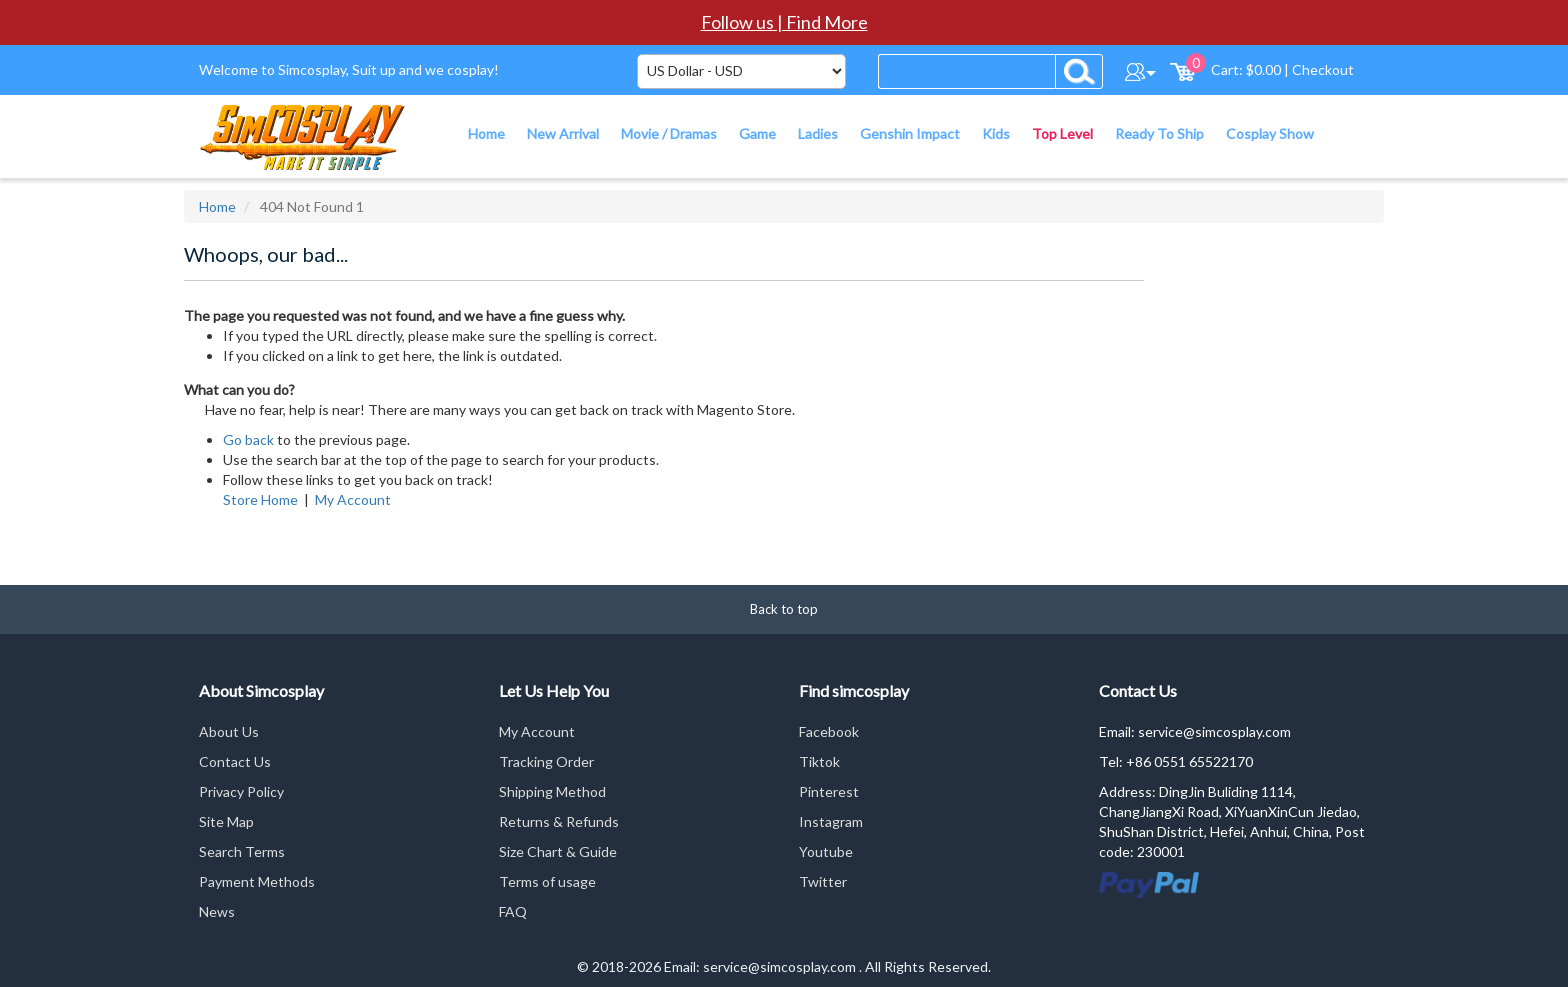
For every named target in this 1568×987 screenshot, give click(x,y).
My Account (353, 499)
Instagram (831, 821)
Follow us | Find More (784, 22)
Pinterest (829, 791)
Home (217, 206)
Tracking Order (546, 761)
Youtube (826, 851)
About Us (229, 731)
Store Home (260, 499)
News (217, 911)
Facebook (829, 731)
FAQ (513, 911)
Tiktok (819, 761)
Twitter (823, 881)
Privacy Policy (241, 791)
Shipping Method (552, 791)
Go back (248, 439)
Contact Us (235, 761)
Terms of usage (547, 881)
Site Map (226, 821)
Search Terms (242, 851)
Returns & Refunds (559, 821)
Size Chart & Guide (558, 851)
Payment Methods (257, 881)
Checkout (1323, 69)
